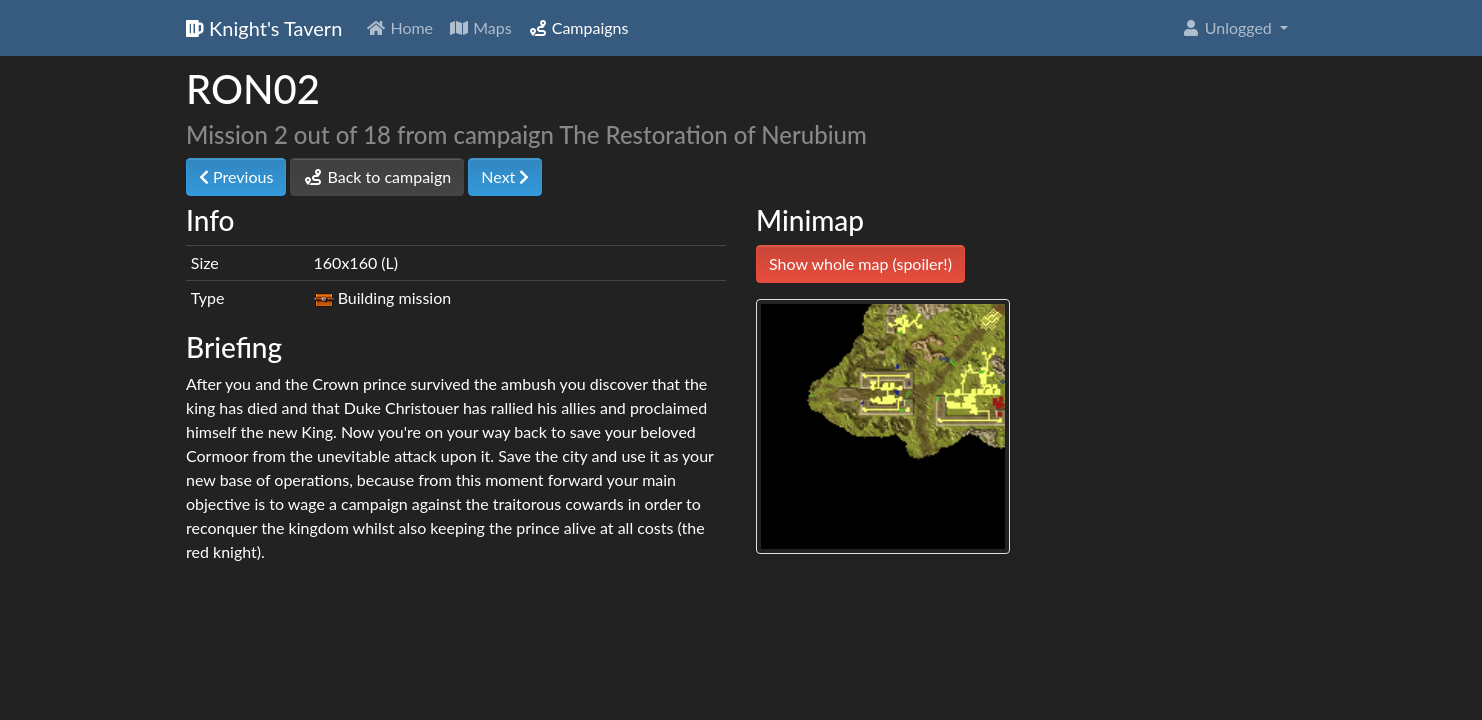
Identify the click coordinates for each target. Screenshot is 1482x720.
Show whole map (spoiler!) (860, 263)
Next (505, 176)
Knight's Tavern (264, 28)
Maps (480, 27)
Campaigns (578, 27)
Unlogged (1228, 27)
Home (399, 27)
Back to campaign (377, 176)
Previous (236, 176)
